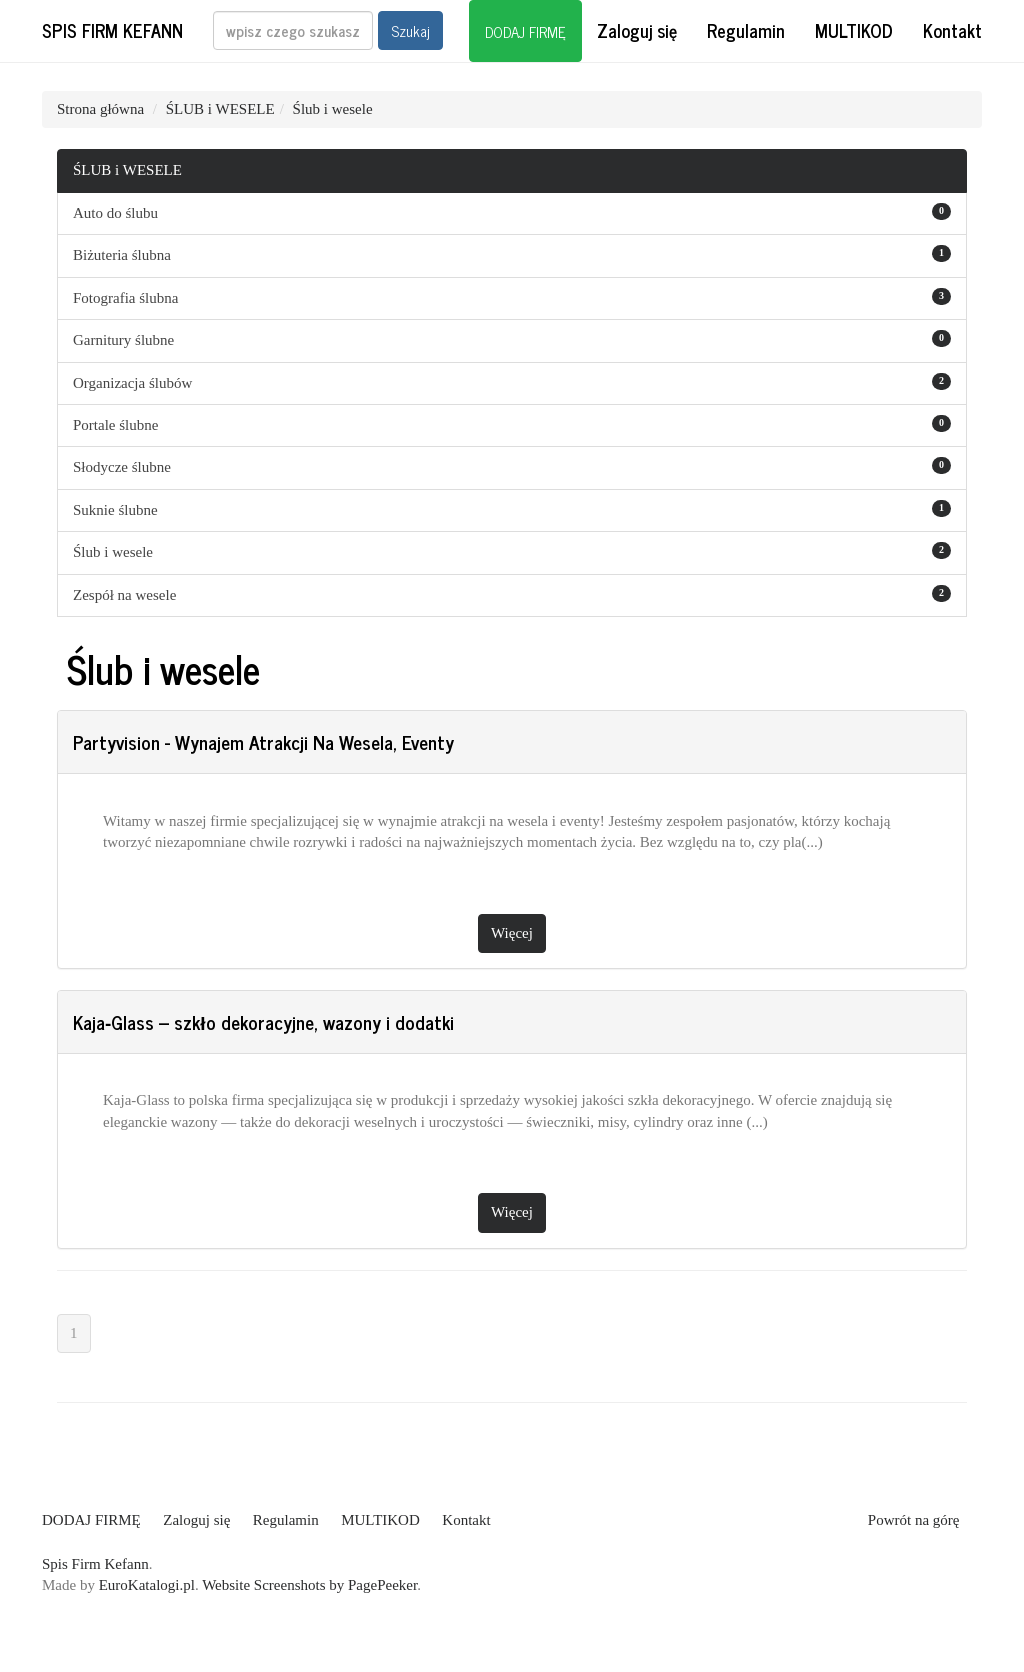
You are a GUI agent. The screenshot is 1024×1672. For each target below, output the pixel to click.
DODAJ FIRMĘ (525, 31)
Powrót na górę (914, 1520)
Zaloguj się (637, 30)
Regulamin (746, 30)
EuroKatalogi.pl (147, 1585)
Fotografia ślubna (125, 298)
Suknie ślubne (115, 510)
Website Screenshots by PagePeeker (309, 1585)
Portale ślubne (115, 425)
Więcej (512, 933)
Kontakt (952, 30)
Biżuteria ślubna (122, 255)
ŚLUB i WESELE (220, 109)
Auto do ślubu (115, 213)
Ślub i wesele (333, 109)
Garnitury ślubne (123, 340)
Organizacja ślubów (132, 383)
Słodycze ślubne (122, 467)
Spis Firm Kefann (112, 30)
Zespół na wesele (124, 595)
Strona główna (100, 109)
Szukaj (410, 30)
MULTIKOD (854, 30)
